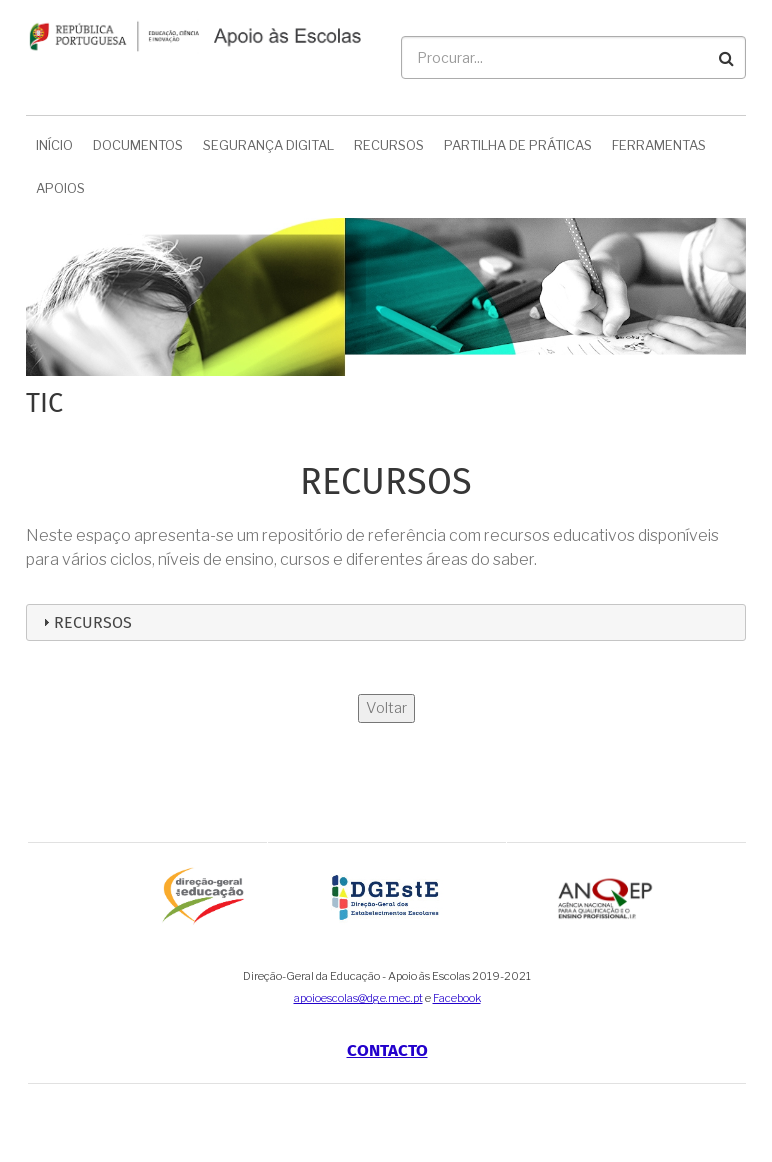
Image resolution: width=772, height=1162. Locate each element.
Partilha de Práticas (518, 145)
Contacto (387, 1050)
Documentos (138, 145)
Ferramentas (659, 145)
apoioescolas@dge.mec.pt (358, 998)
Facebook (457, 998)
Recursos (389, 145)
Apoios (60, 188)
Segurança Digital (268, 145)
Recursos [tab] (85, 622)
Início (54, 145)
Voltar (386, 708)
